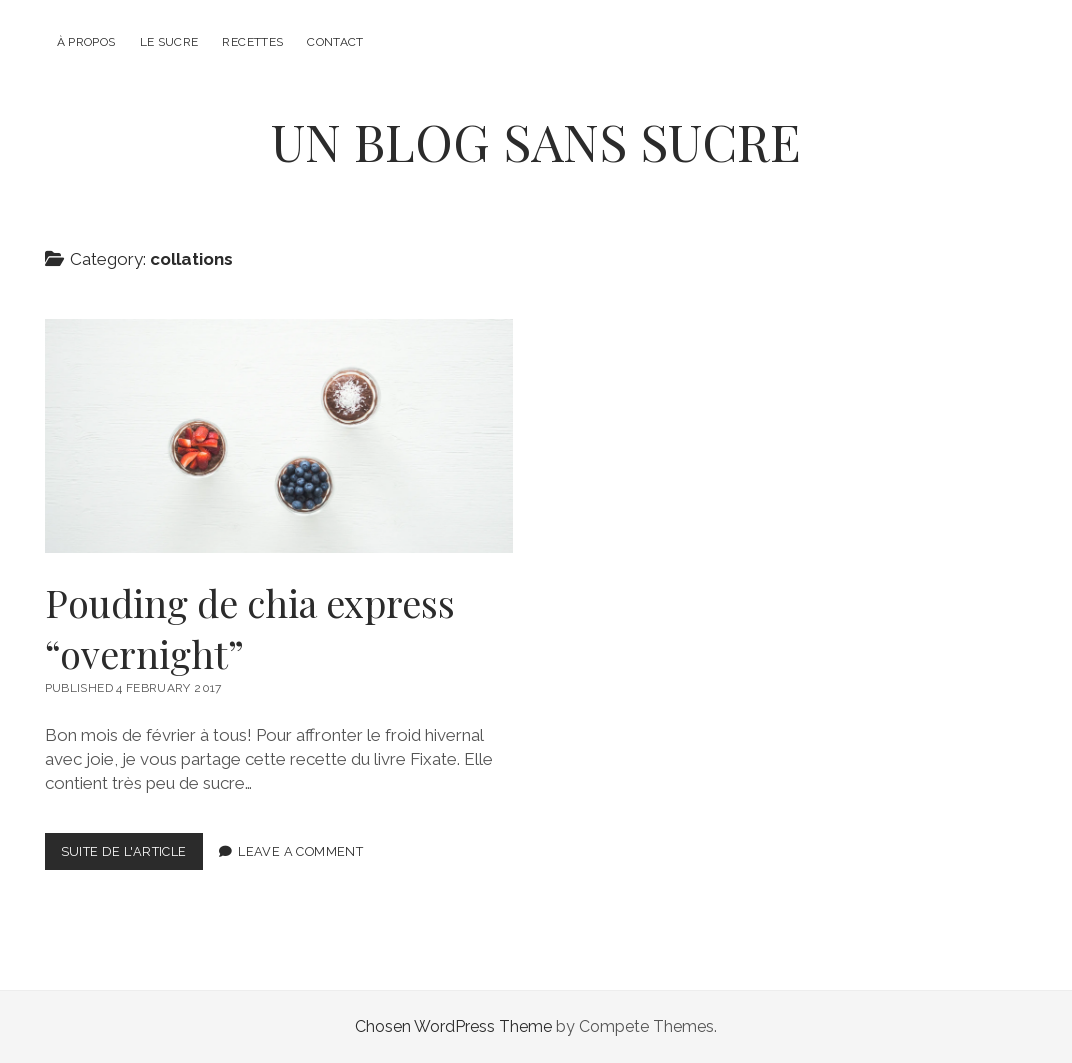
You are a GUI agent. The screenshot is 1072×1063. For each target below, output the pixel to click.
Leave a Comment (300, 851)
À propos (86, 42)
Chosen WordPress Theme (453, 1026)
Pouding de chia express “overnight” (279, 436)
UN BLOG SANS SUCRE (536, 141)
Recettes (252, 42)
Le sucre (169, 42)
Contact (335, 42)
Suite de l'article (132, 855)
